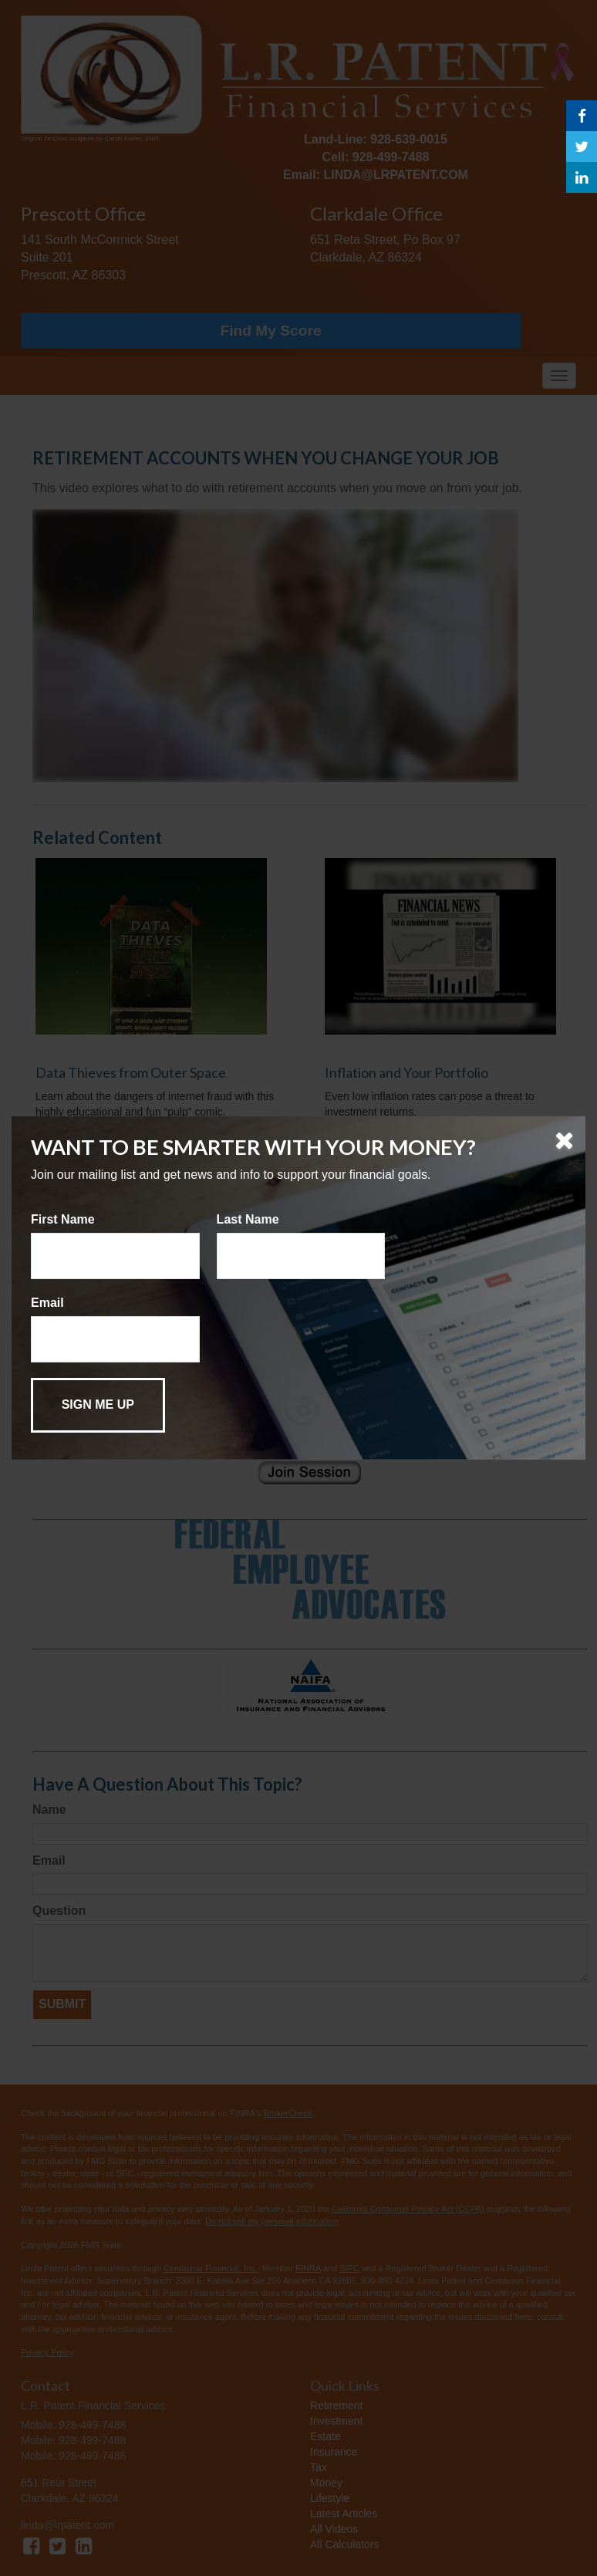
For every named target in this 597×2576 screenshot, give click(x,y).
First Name (63, 1219)
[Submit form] (98, 1405)
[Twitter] (581, 146)
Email (47, 1302)
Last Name (248, 1219)
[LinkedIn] (581, 177)
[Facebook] (581, 115)
